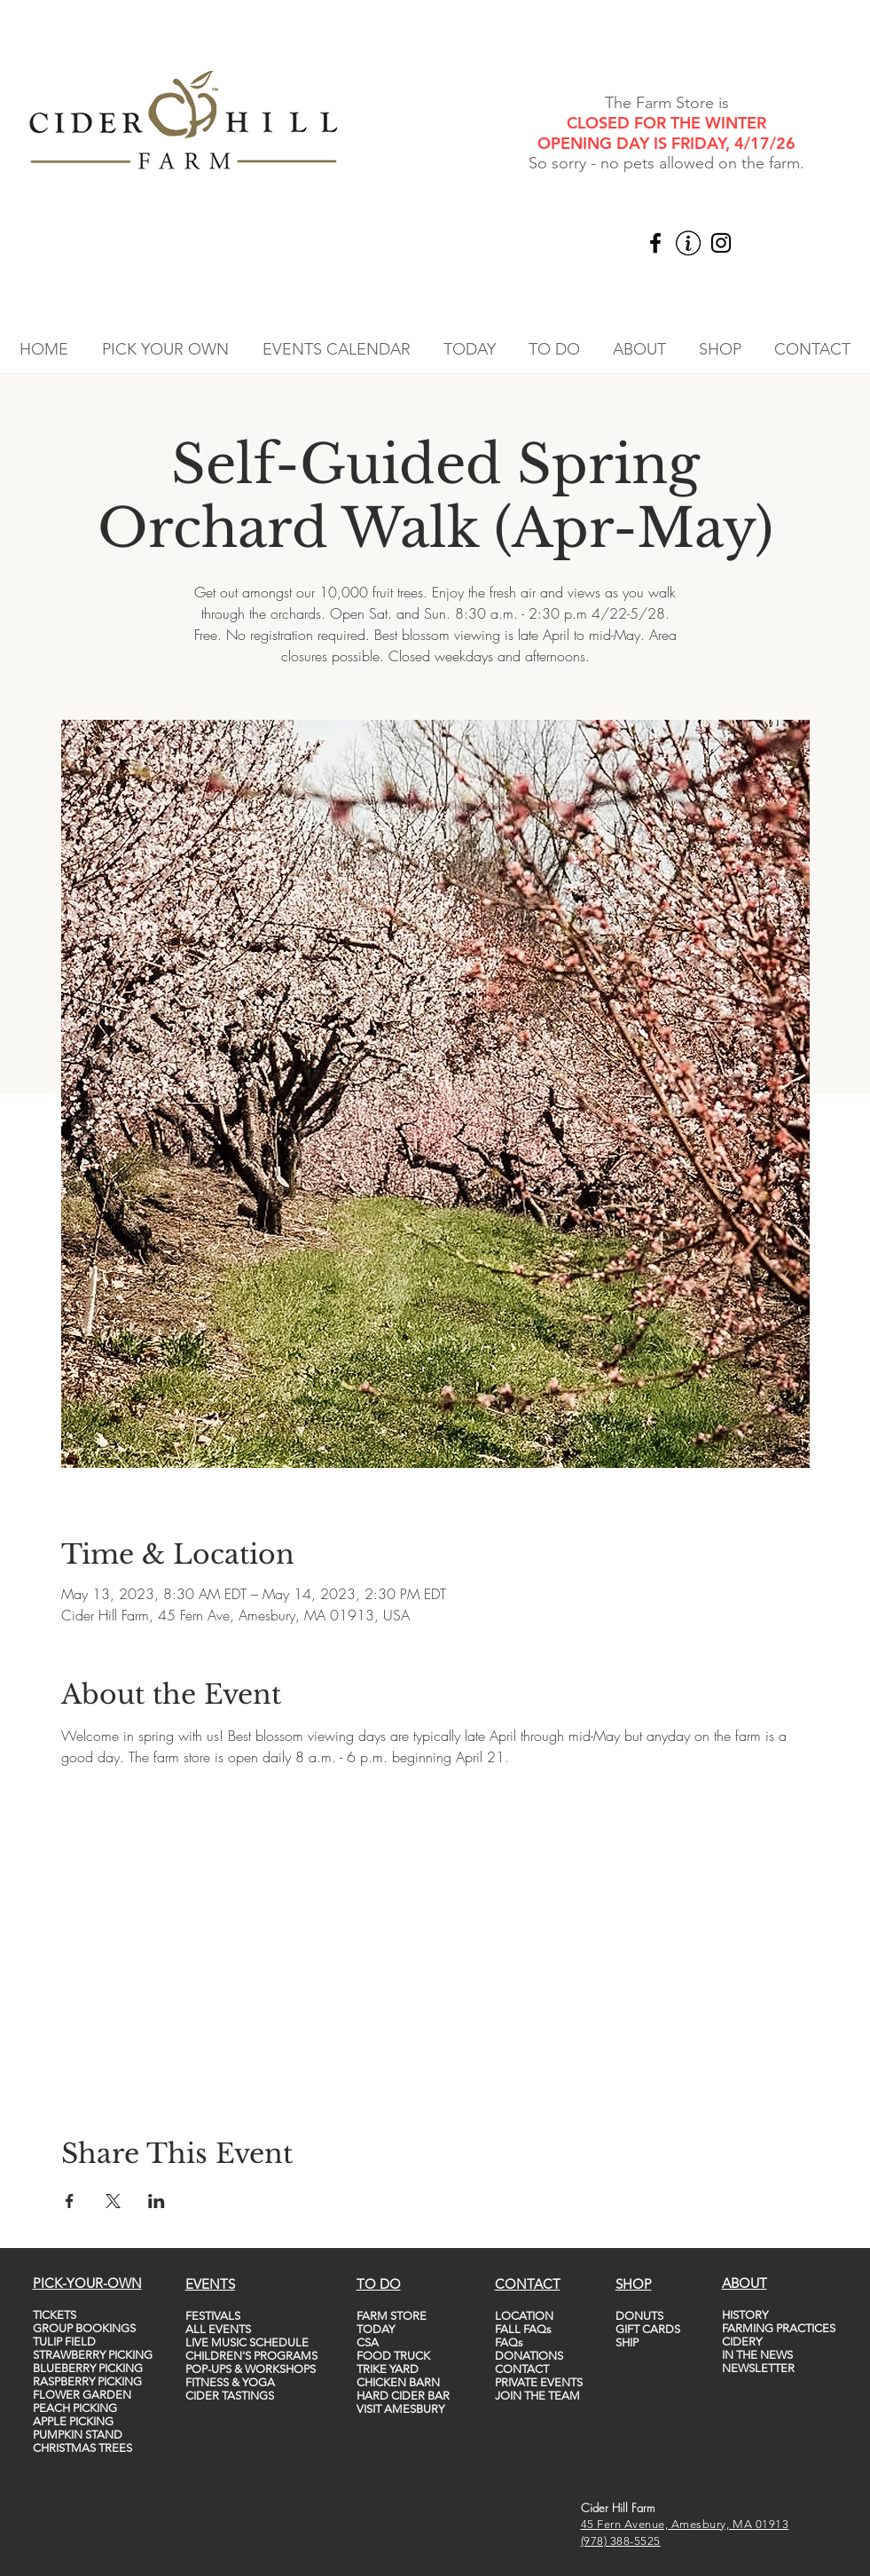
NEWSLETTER (758, 2368)
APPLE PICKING (73, 2421)
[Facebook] (655, 243)
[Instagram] (721, 243)
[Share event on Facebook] (69, 2201)
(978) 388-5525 (621, 2541)
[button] (165, 349)
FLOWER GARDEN (82, 2394)
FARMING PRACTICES (778, 2328)
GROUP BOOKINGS (84, 2328)
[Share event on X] (113, 2201)
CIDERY (742, 2341)
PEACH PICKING (75, 2408)
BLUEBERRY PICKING (88, 2368)
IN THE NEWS (757, 2354)
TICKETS (54, 2315)
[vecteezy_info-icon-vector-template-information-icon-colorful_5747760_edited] (688, 243)
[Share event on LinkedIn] (156, 2201)
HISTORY (745, 2315)
